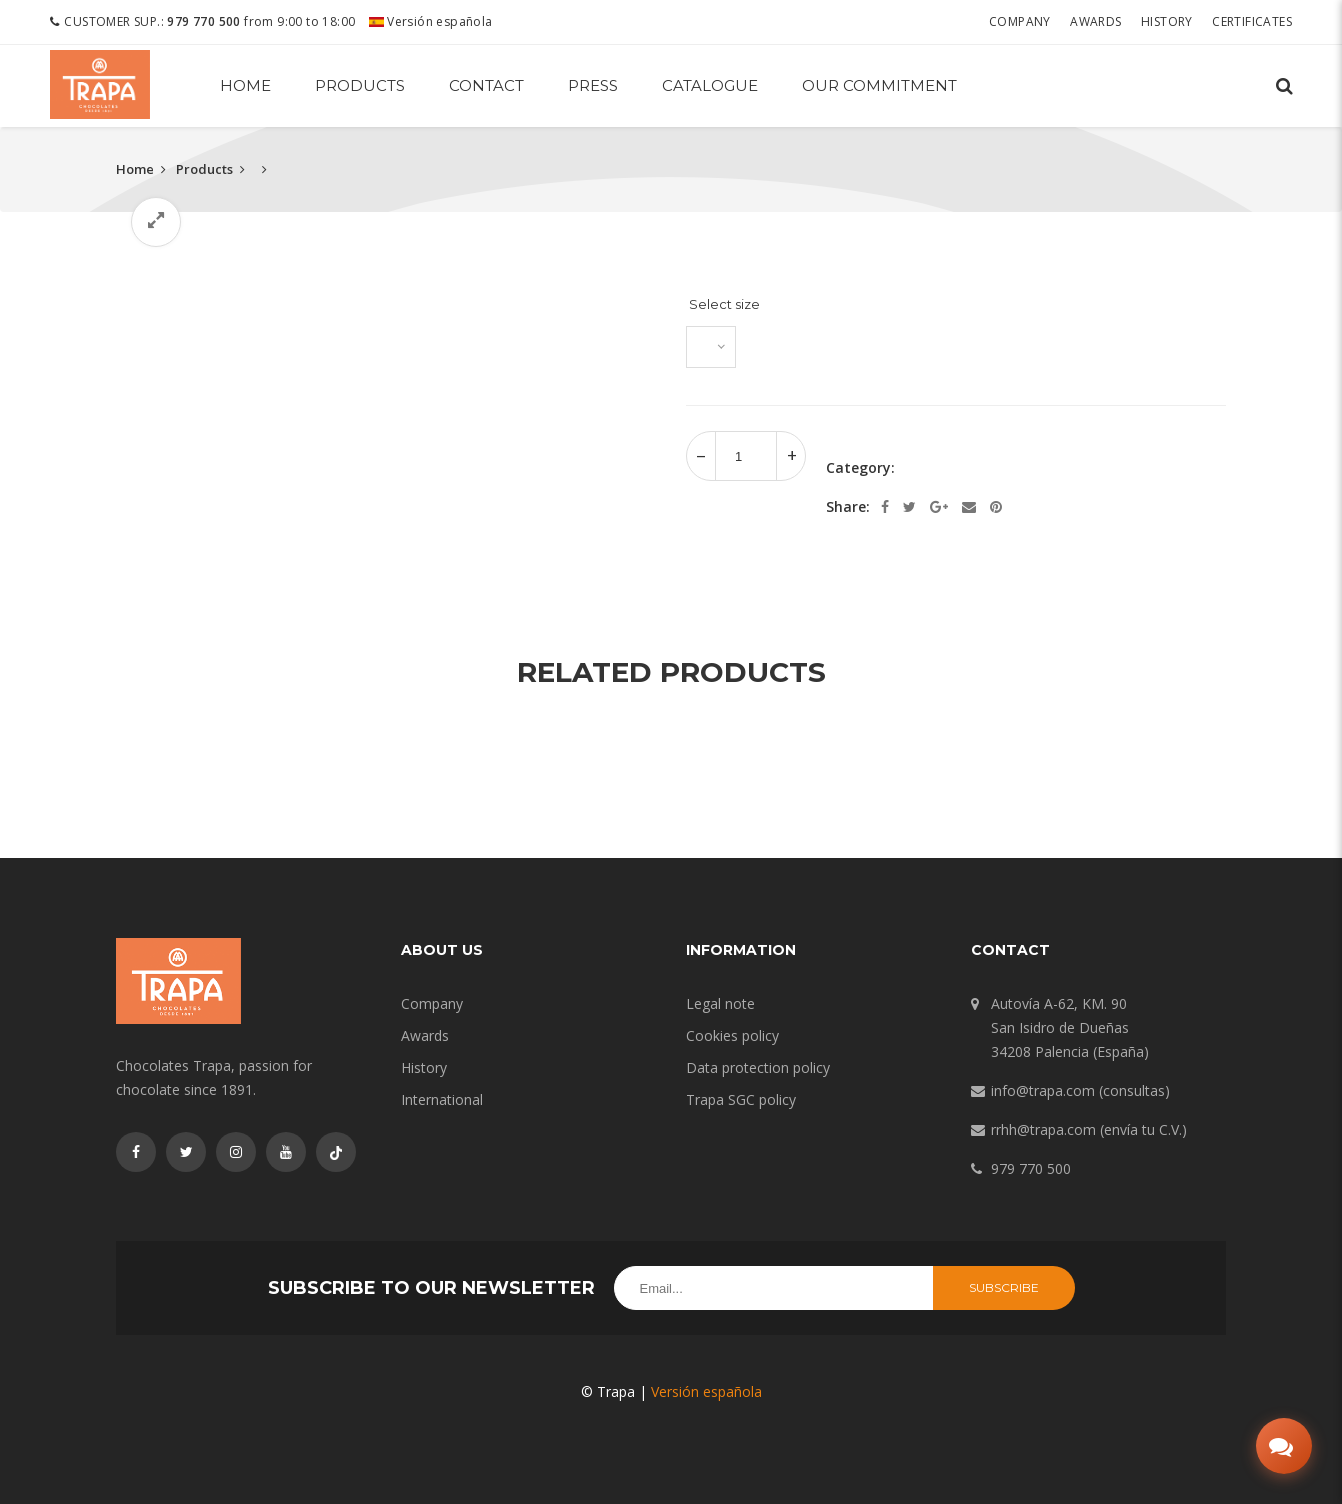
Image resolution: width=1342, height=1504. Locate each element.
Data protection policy (758, 1067)
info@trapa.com (1043, 1090)
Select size (724, 304)
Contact (486, 85)
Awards (1095, 21)
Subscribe (1004, 1287)
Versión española (431, 21)
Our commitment (879, 85)
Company (1020, 21)
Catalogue (710, 85)
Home (245, 85)
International (442, 1099)
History (1167, 21)
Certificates (1252, 21)
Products (360, 85)
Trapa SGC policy (741, 1099)
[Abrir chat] (1284, 1446)
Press (593, 85)
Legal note (720, 1003)
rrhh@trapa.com (1043, 1129)
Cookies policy (732, 1035)
